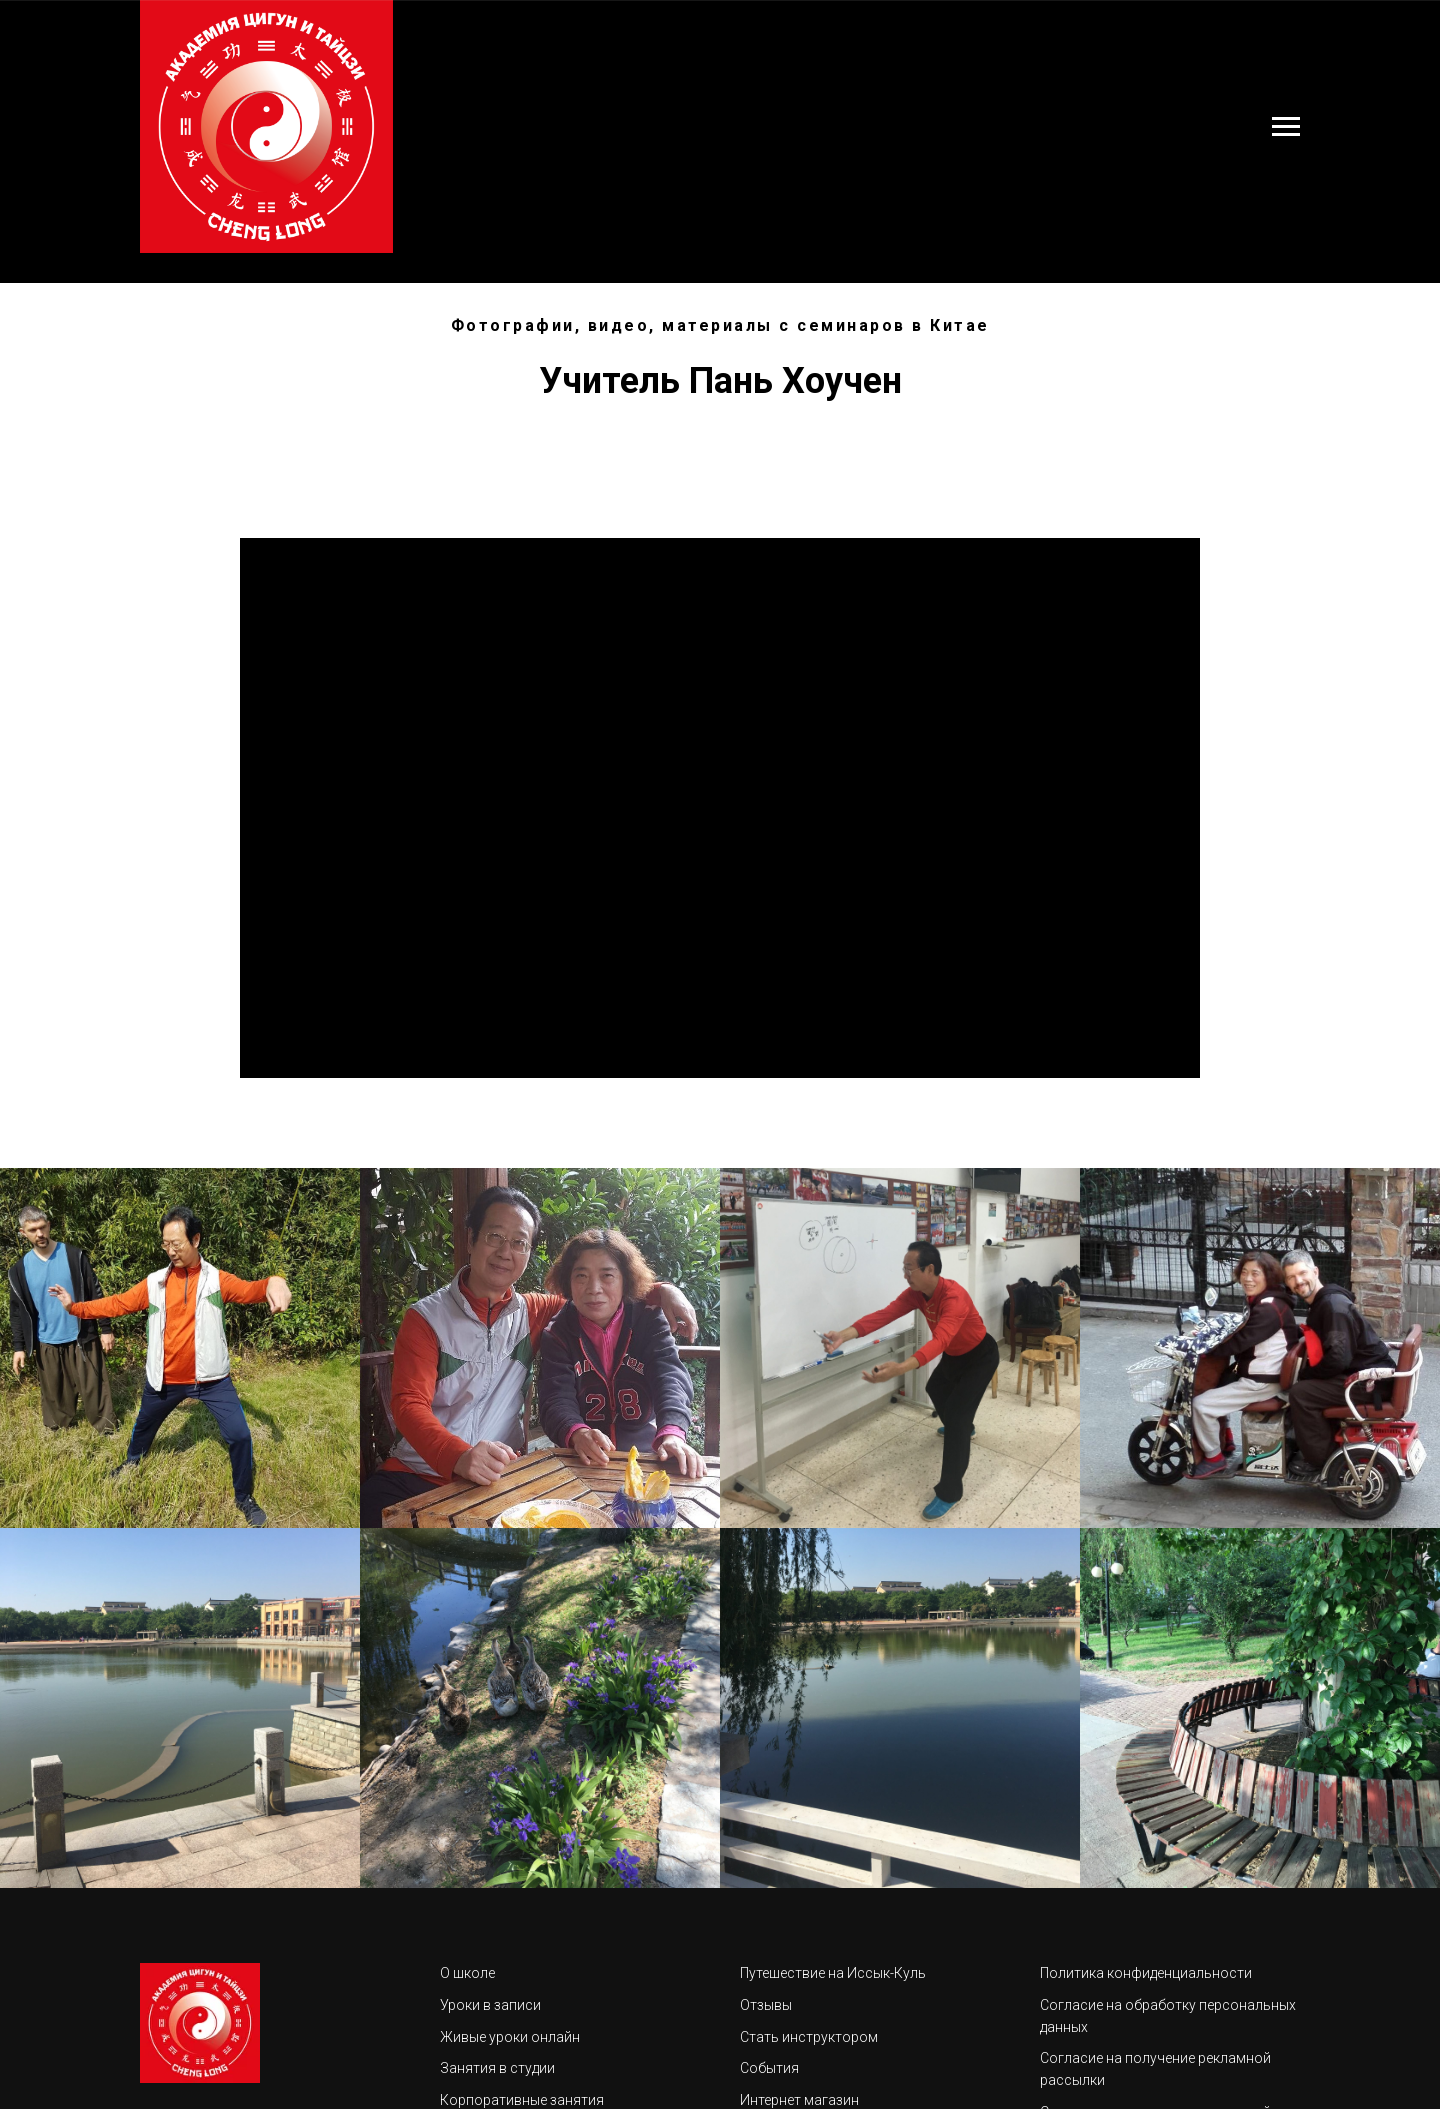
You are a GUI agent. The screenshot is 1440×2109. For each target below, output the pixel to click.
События (769, 2068)
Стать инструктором (809, 2037)
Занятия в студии (497, 2068)
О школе (467, 1973)
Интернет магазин (799, 2100)
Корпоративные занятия (522, 2100)
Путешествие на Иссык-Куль (833, 1973)
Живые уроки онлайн (510, 2037)
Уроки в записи (490, 2005)
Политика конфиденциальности (1146, 1973)
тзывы (771, 2005)
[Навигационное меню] (1286, 127)
